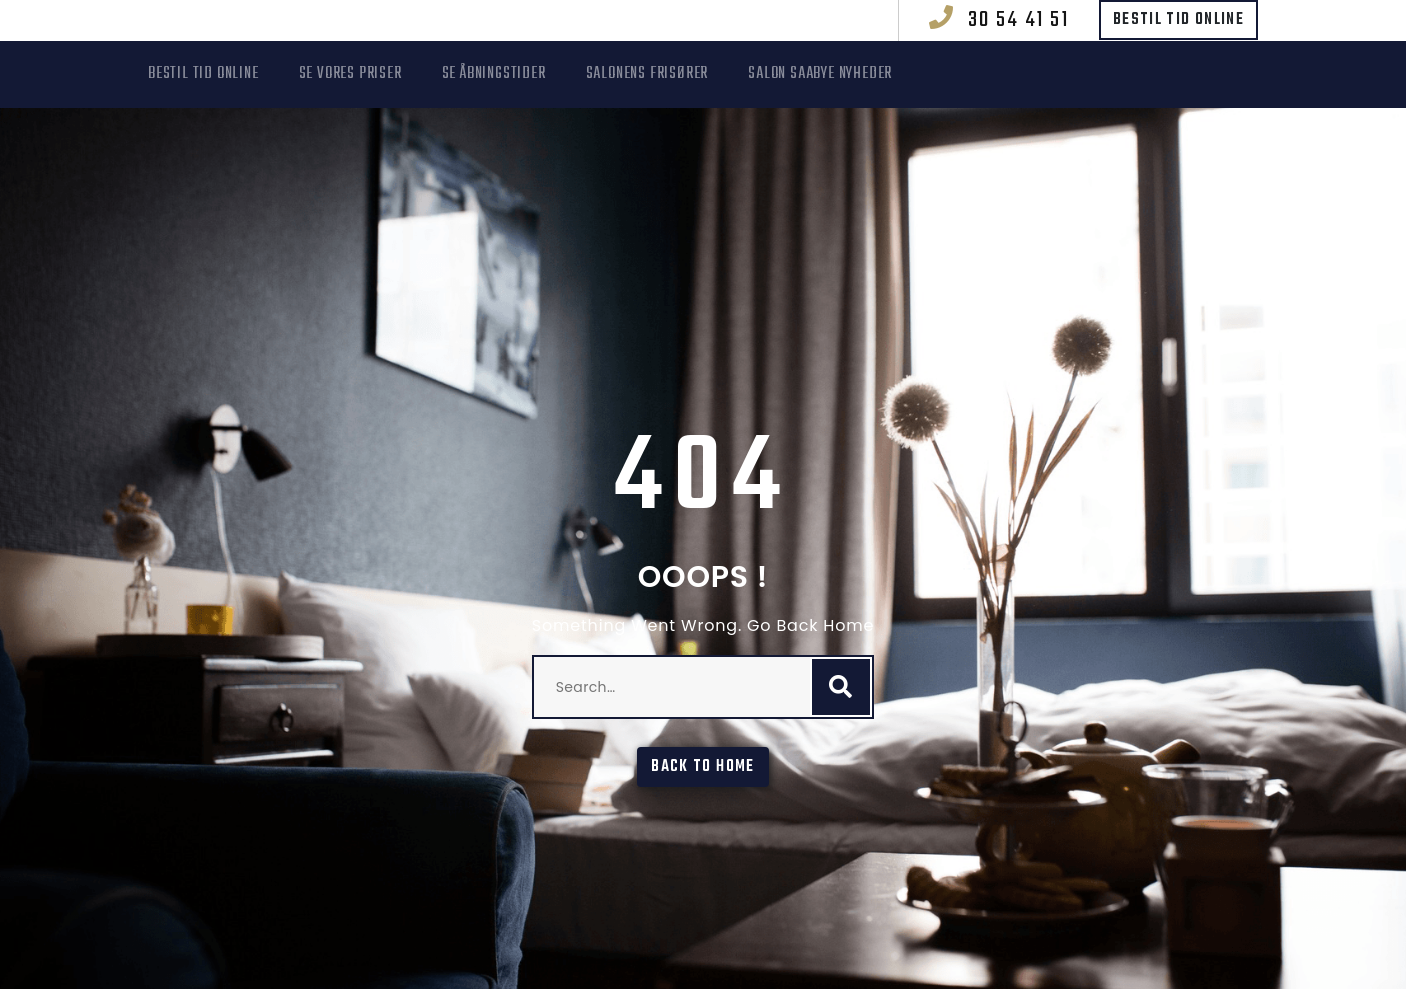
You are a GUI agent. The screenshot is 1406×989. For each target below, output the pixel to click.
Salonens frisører (647, 74)
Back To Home (702, 767)
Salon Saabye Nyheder (820, 74)
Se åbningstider (494, 74)
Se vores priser (350, 74)
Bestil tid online (1178, 20)
